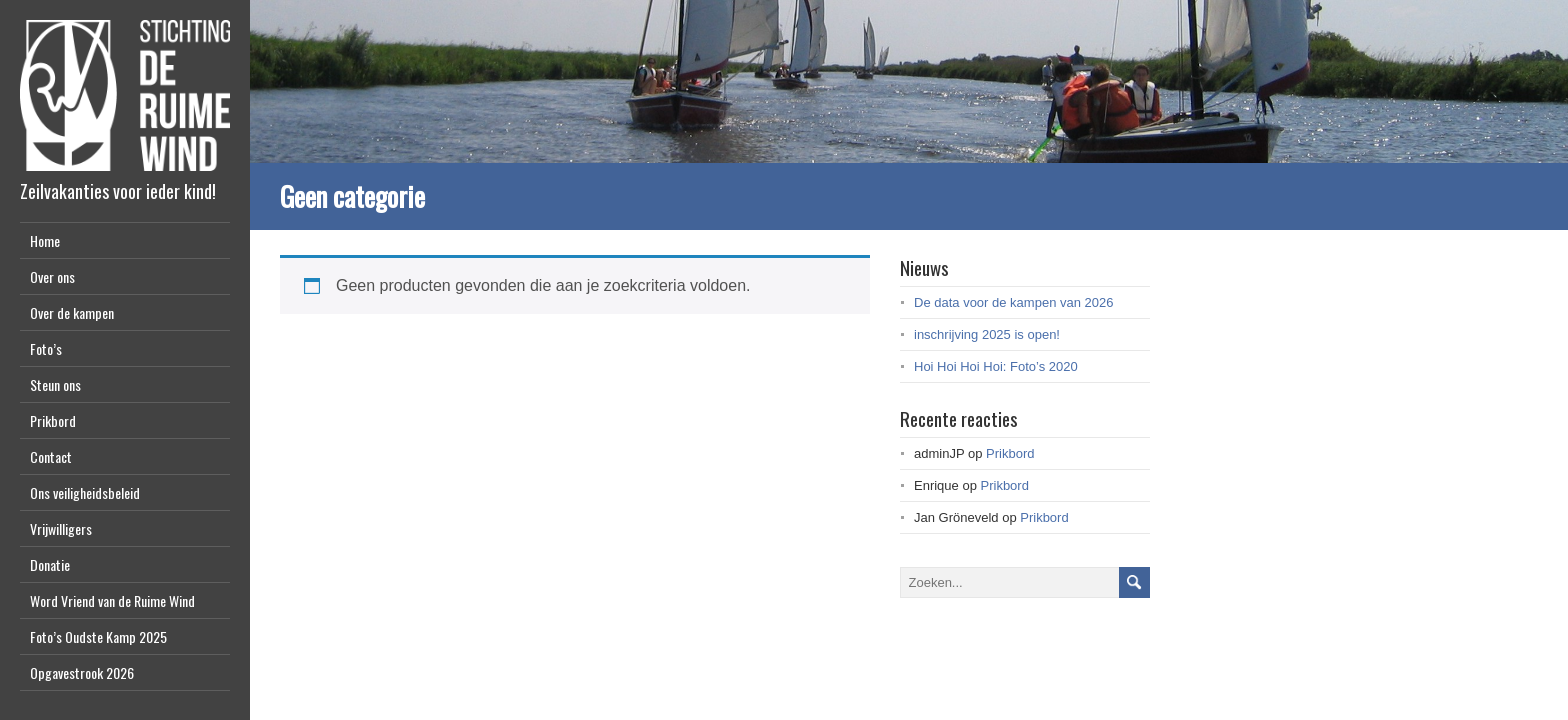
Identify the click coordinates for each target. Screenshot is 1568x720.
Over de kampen (72, 312)
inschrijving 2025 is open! (987, 334)
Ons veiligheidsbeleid (85, 492)
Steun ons (55, 384)
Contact (51, 456)
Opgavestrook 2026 (82, 672)
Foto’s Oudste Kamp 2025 (98, 636)
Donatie (50, 564)
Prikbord (53, 420)
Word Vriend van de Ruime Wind (112, 600)
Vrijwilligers (61, 528)
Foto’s (46, 348)
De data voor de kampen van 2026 (1013, 302)
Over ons (52, 276)
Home (45, 240)
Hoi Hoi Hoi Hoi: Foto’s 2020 (996, 366)
